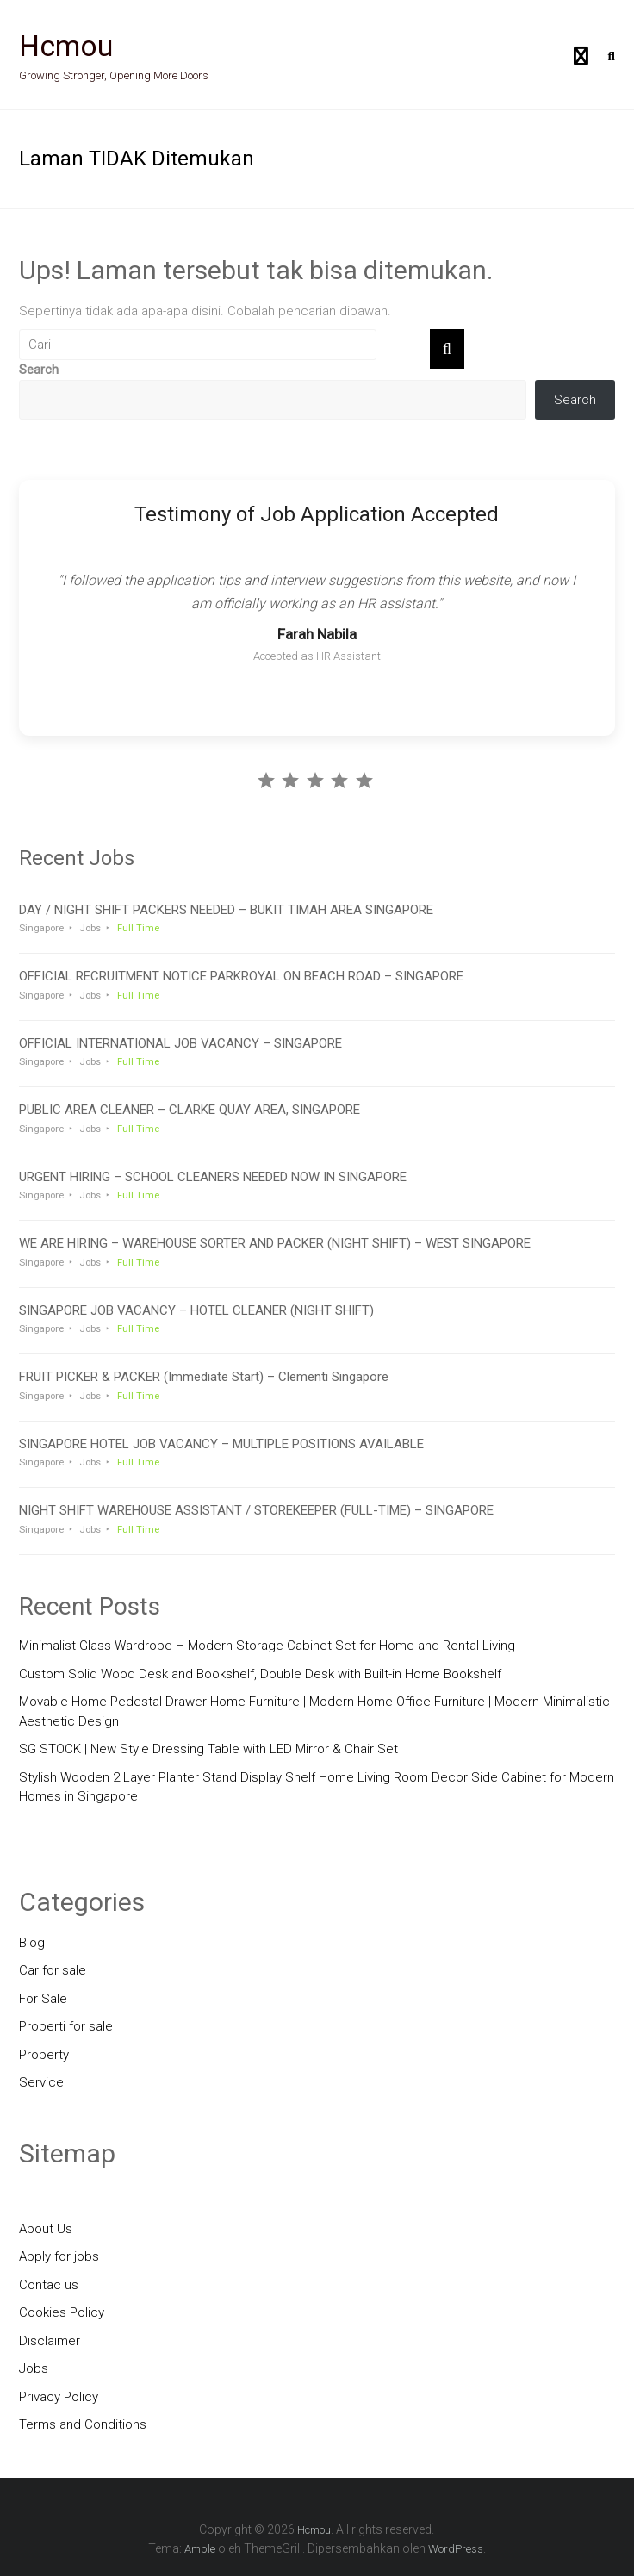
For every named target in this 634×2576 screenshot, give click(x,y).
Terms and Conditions (82, 2424)
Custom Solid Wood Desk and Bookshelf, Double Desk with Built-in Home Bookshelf (260, 1674)
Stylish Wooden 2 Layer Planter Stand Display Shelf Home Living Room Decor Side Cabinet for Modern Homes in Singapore (316, 1787)
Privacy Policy (58, 2397)
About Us (45, 2229)
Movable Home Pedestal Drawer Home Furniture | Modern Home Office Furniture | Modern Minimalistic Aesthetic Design (314, 1711)
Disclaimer (49, 2341)
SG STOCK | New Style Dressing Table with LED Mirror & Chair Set (208, 1749)
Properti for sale (66, 2026)
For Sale (43, 1999)
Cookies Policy (61, 2312)
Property (44, 2055)
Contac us (48, 2285)
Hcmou (66, 45)
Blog (32, 1943)
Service (41, 2082)
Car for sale (52, 1970)
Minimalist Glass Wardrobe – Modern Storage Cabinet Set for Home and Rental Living (267, 1645)
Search (39, 369)
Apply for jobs (59, 2256)
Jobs (33, 2368)
